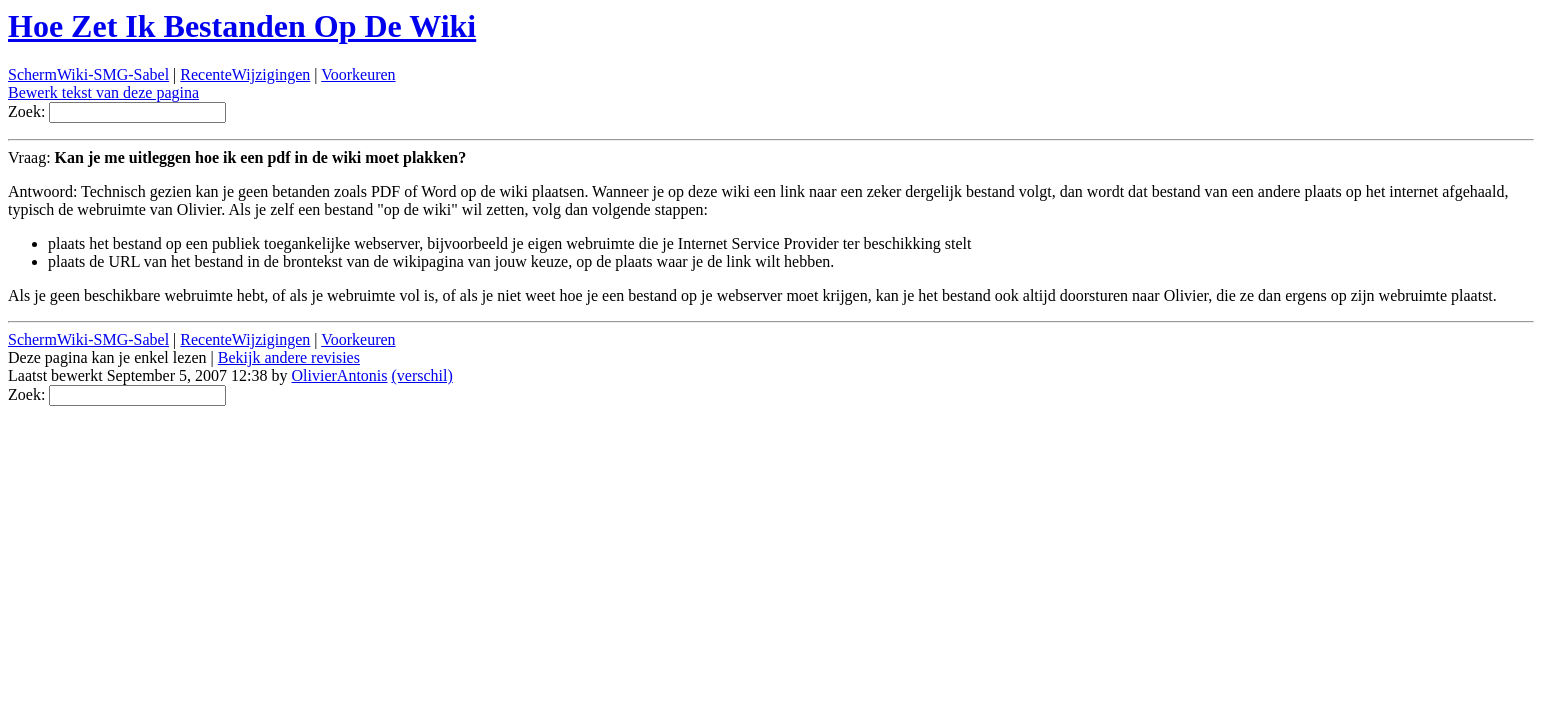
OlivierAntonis (340, 375)
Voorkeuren (358, 74)
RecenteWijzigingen (245, 74)
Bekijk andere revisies (289, 357)
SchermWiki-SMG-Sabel (88, 74)
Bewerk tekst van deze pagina (103, 92)
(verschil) (422, 375)
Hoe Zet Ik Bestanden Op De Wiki (242, 26)
